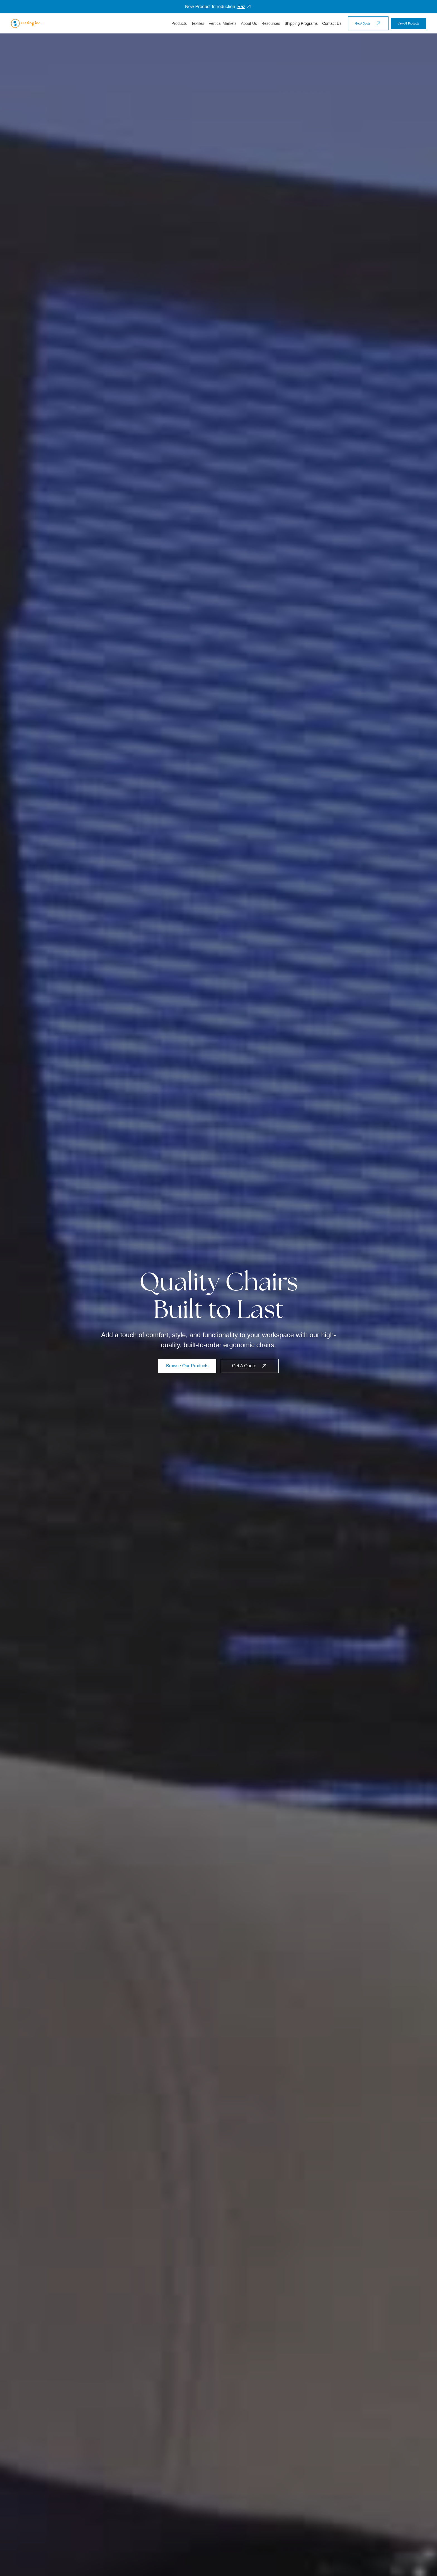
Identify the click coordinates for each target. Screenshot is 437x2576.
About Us (249, 23)
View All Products (408, 23)
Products (179, 23)
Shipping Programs (301, 23)
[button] (179, 23)
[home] (26, 23)
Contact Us (331, 23)
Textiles (197, 23)
